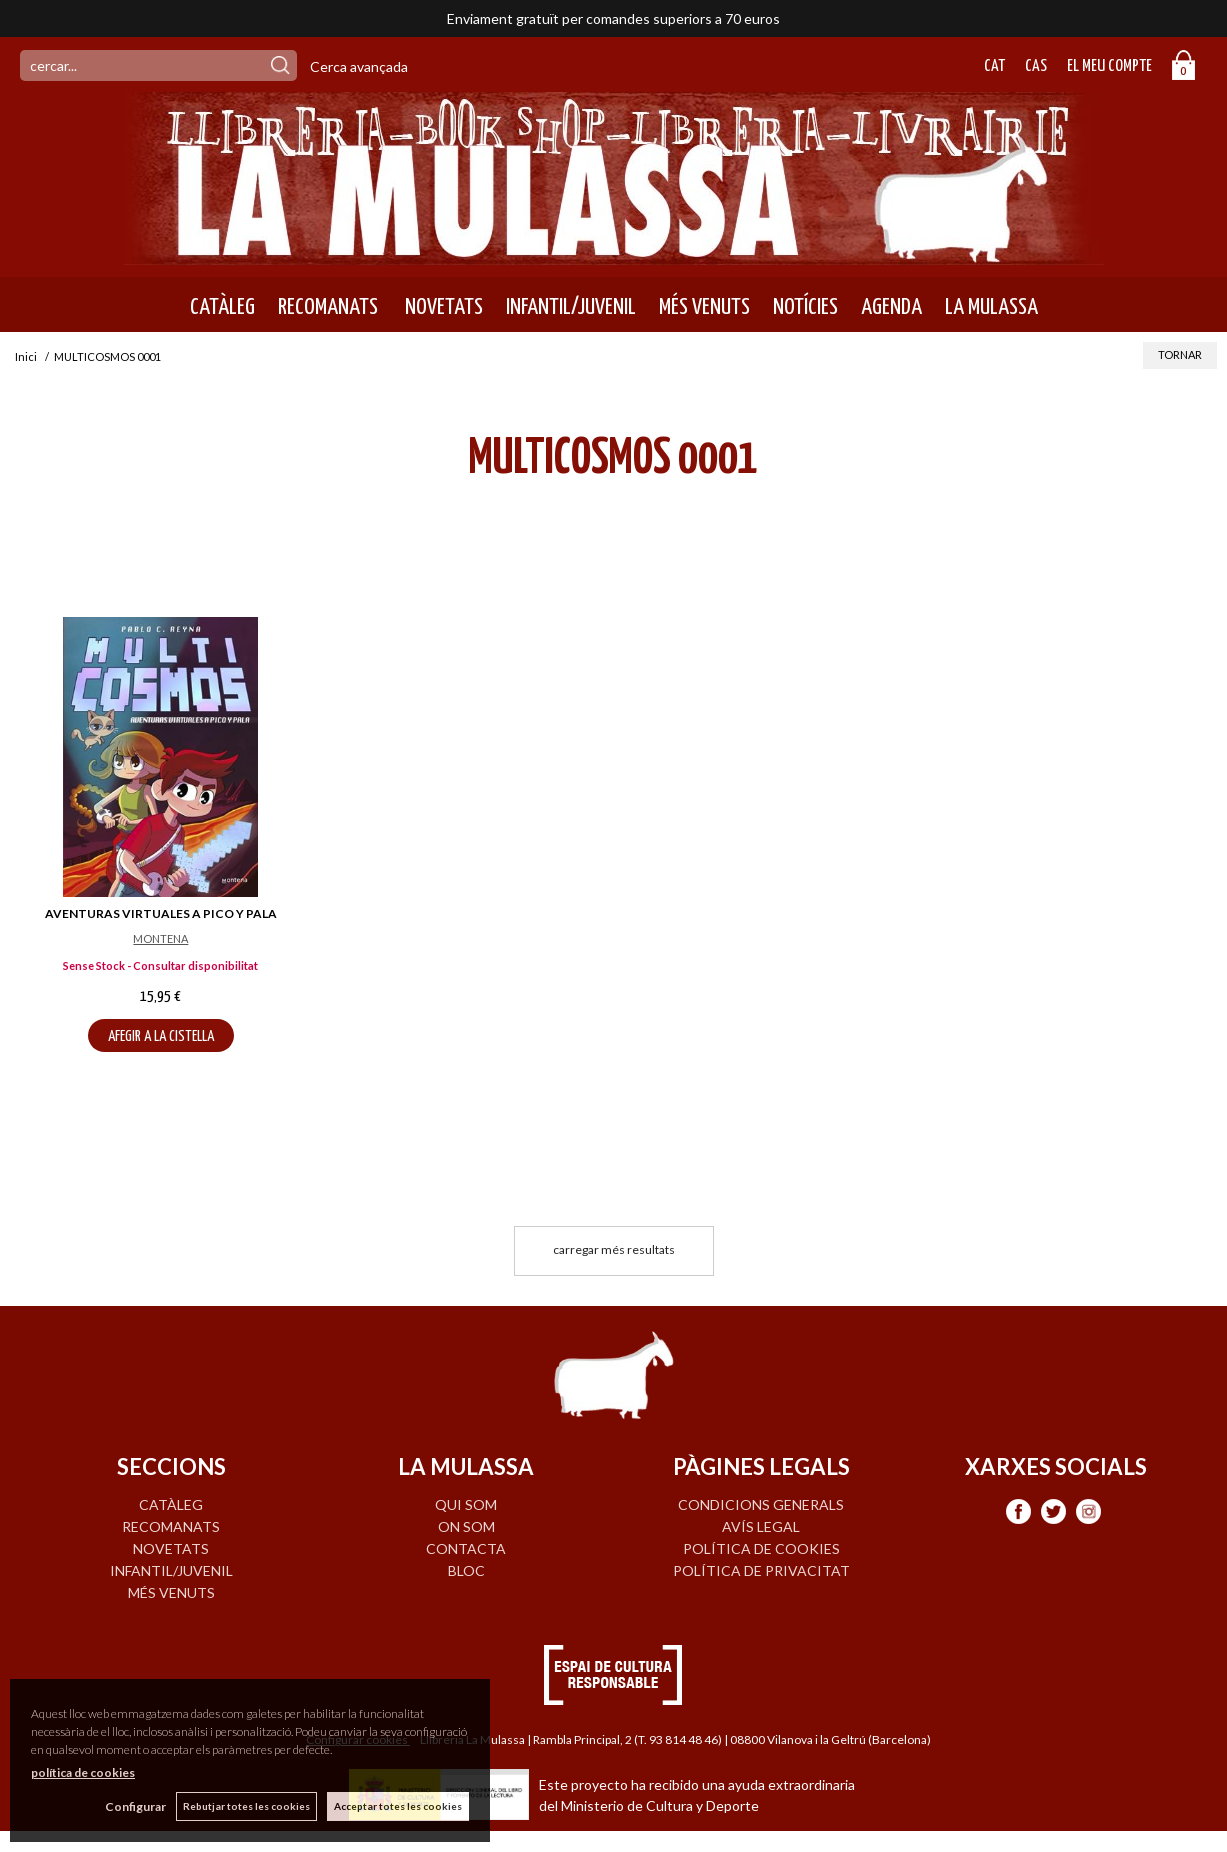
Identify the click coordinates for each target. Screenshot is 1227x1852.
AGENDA (891, 307)
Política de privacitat (761, 1570)
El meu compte (1109, 66)
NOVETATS (442, 307)
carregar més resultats (614, 1249)
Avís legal (761, 1526)
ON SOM (466, 1526)
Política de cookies (761, 1548)
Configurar (135, 1806)
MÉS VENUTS (704, 307)
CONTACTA (466, 1548)
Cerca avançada (359, 66)
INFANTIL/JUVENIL (571, 307)
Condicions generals (761, 1504)
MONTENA (160, 938)
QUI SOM (466, 1504)
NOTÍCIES (805, 307)
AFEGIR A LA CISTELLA (161, 1036)
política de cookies (83, 1772)
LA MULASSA (991, 307)
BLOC (466, 1570)
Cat (994, 66)
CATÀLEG (222, 307)
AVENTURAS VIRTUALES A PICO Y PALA (161, 913)
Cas (1036, 66)
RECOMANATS (328, 307)
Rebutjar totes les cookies (246, 1806)
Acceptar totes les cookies (398, 1806)
